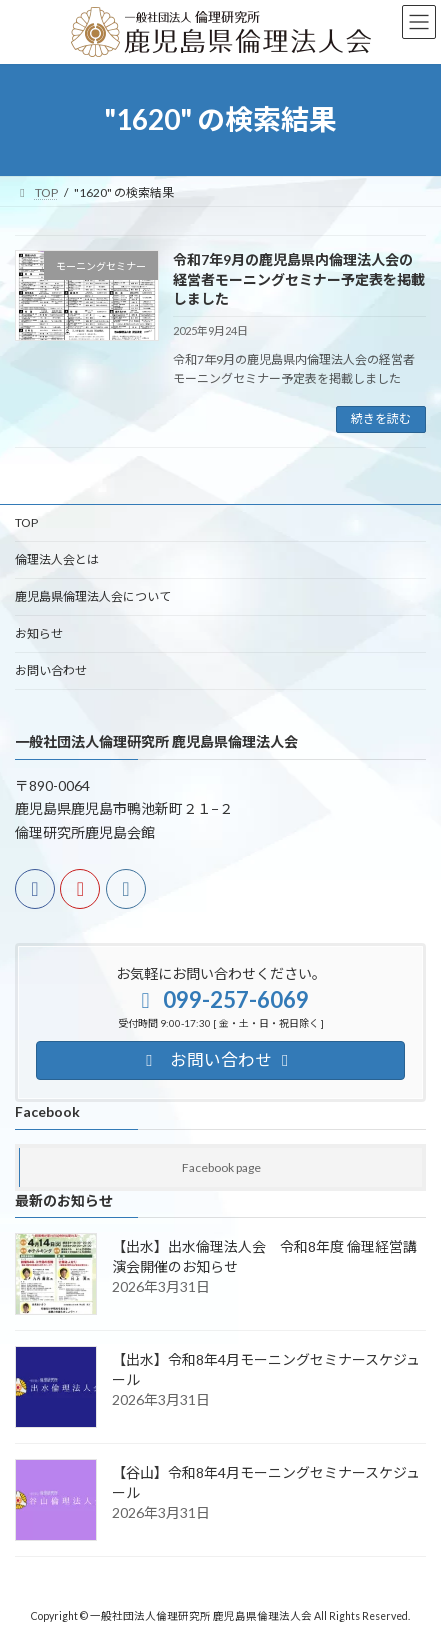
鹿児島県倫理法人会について (93, 596)
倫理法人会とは (57, 559)
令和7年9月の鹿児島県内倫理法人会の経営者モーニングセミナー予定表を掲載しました (299, 279)
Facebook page (221, 1167)
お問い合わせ (51, 670)
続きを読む (381, 418)
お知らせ (39, 633)
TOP (26, 522)
